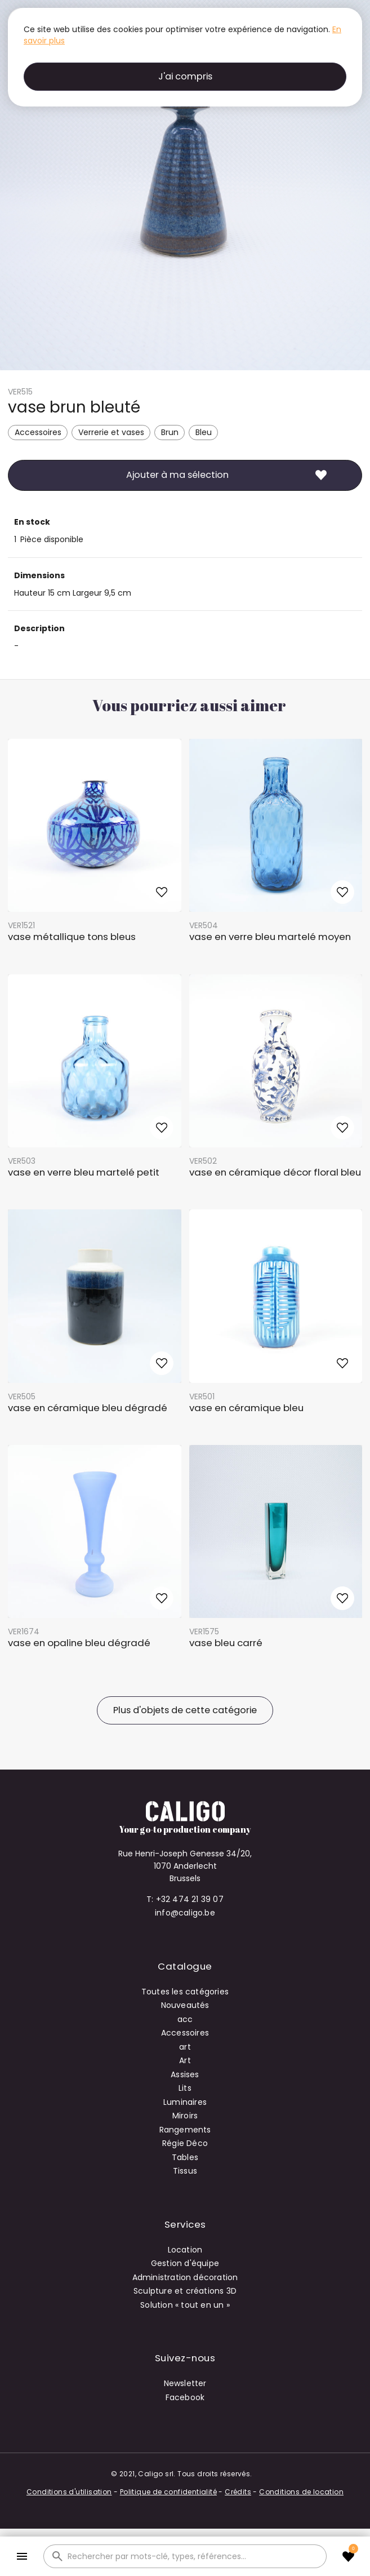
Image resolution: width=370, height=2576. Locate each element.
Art (185, 2060)
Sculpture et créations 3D (185, 2290)
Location (185, 2249)
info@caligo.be (185, 1912)
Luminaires (185, 2102)
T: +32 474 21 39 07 (185, 1899)
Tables (185, 2157)
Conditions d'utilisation (69, 2492)
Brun (170, 432)
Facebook (185, 2397)
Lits (185, 2088)
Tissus (185, 2170)
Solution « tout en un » (185, 2305)
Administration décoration (185, 2277)
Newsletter (185, 2383)
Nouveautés (185, 2005)
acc (185, 2019)
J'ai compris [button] (185, 76)
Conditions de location (301, 2492)
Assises (185, 2074)
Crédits (238, 2492)
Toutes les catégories (185, 1991)
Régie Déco (185, 2143)
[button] (21, 2556)
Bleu (203, 432)
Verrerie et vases (111, 432)
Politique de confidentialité (168, 2492)
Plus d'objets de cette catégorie (185, 1710)
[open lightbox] (185, 185)
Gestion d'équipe (185, 2263)
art (185, 2046)
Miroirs (185, 2115)
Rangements (185, 2129)
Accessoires (38, 432)
